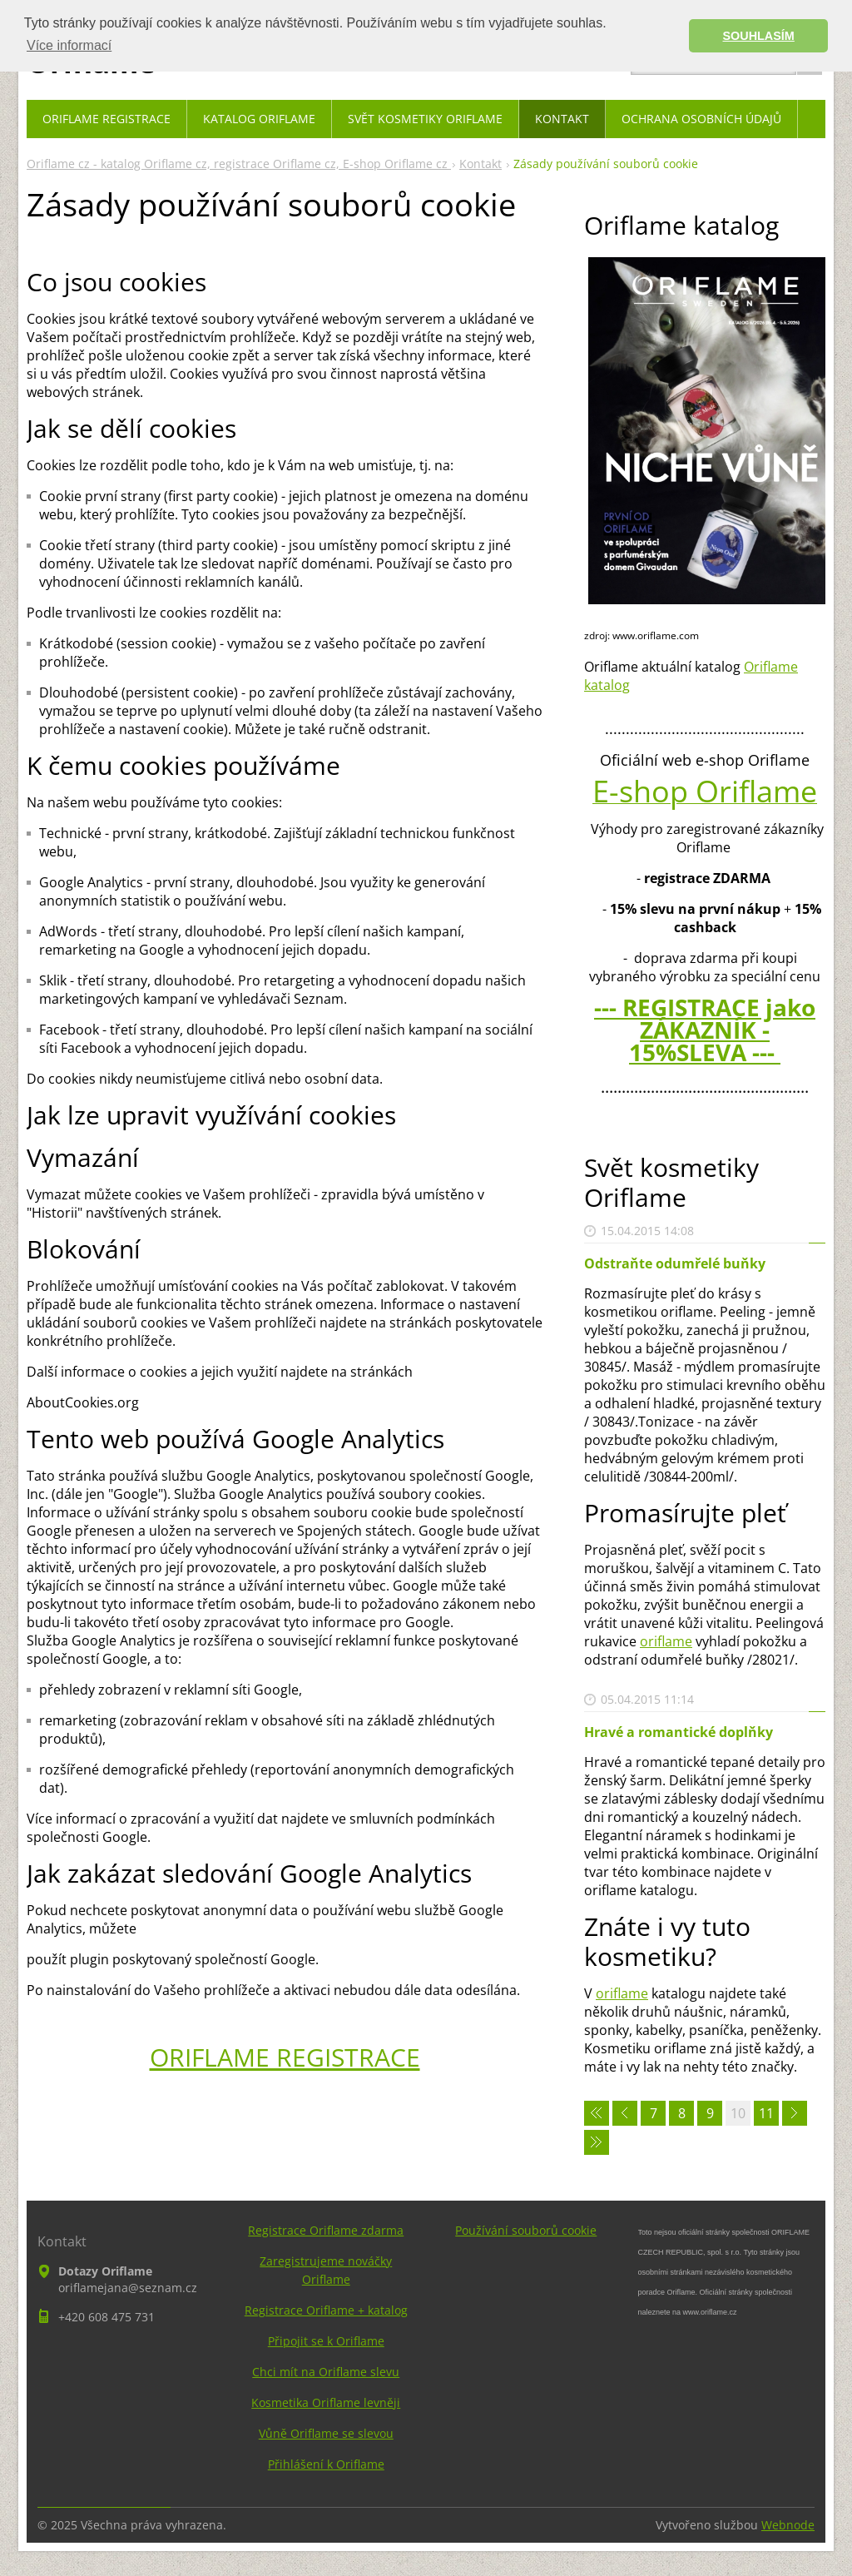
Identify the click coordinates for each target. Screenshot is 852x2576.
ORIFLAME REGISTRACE (285, 2057)
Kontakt (480, 163)
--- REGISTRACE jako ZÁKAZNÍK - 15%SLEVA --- (704, 1029)
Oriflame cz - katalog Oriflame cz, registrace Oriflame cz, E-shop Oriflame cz (239, 163)
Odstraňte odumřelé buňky (674, 1263)
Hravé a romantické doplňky (678, 1732)
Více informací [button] (69, 45)
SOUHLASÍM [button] (759, 35)
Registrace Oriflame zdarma (326, 2230)
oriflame (666, 1641)
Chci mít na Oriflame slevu (325, 2372)
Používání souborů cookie (526, 2230)
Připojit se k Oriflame (326, 2341)
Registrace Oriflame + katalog (326, 2310)
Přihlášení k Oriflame (326, 2464)
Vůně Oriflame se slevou (326, 2433)
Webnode (788, 2525)
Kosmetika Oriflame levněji (325, 2402)
